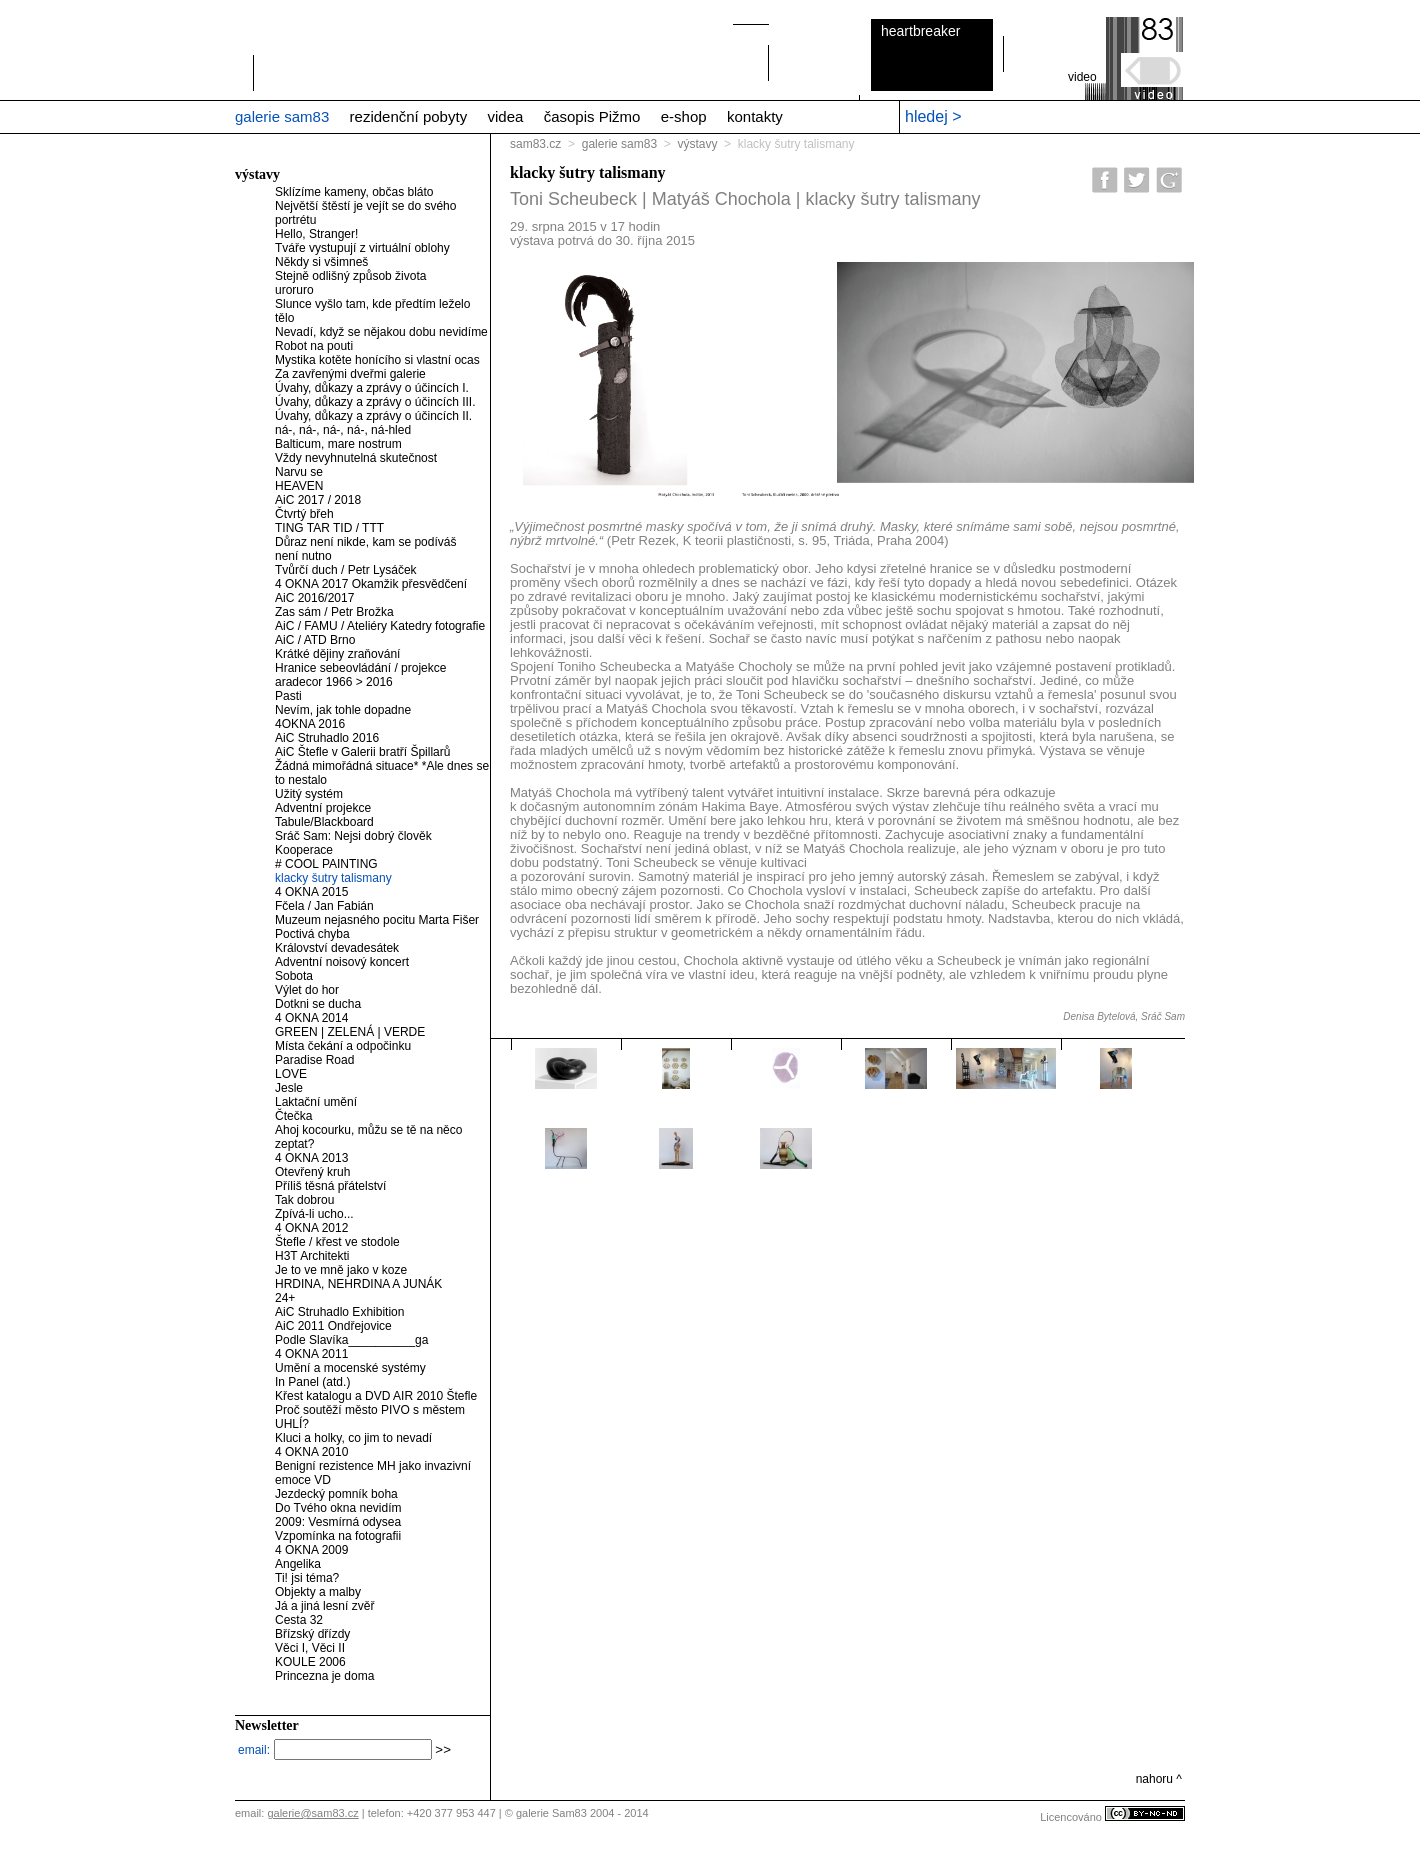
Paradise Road (314, 1060)
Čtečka (293, 1116)
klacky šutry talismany (333, 878)
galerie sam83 (282, 116)
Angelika (298, 1564)
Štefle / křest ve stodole (337, 1242)
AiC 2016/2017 (314, 598)
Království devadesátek (337, 948)
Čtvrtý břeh (304, 514)
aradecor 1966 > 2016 (334, 682)
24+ (285, 1298)
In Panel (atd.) (312, 1382)
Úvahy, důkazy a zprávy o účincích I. (372, 388)
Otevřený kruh (312, 1172)
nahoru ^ (1159, 1779)
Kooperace (304, 850)
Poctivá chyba (312, 934)
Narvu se (299, 472)
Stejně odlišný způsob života (350, 276)
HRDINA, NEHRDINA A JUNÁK (358, 1284)
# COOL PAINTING (326, 864)
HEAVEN (299, 486)
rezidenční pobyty (409, 116)
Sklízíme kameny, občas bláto (354, 192)
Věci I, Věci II (310, 1648)
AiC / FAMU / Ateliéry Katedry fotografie (380, 626)
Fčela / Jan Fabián (324, 906)
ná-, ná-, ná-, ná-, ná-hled (343, 430)
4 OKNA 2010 (311, 1452)
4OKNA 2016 (310, 724)
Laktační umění (316, 1102)
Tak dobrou (304, 1200)
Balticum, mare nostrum (338, 444)
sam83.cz (535, 144)
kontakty (755, 116)
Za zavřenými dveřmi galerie (350, 374)
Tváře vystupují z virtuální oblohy (362, 248)
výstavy (697, 144)
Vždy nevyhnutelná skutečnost (356, 458)
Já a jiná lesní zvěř (324, 1606)
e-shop (684, 116)
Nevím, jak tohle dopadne (343, 710)
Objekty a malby (318, 1592)
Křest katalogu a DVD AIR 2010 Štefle (376, 1396)
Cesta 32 (299, 1620)
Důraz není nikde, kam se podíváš (365, 542)
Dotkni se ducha (318, 1004)
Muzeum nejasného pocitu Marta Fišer (377, 920)
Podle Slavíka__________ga (351, 1340)
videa (505, 116)
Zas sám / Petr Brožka (334, 612)
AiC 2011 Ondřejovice (333, 1326)
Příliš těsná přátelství (330, 1186)
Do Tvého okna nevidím (338, 1508)
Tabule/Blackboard (324, 822)
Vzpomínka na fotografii (338, 1536)
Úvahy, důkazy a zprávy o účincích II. (373, 416)
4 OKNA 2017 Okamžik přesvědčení (371, 584)
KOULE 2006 (310, 1662)
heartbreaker (920, 31)
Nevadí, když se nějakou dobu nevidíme (381, 332)
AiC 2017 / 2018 (318, 500)
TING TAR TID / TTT (329, 528)
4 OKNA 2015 (311, 892)
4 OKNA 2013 (311, 1158)
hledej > (933, 116)
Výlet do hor (307, 990)
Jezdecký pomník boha (336, 1494)
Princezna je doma (324, 1676)
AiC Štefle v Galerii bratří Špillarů (362, 752)
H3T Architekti (312, 1256)
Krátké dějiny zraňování (337, 654)
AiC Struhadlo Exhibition (339, 1312)
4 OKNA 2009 (311, 1550)
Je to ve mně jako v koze (341, 1270)
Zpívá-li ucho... (314, 1214)
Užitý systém (309, 794)
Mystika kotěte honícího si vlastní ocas (377, 360)
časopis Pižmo (592, 116)
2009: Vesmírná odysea (338, 1522)
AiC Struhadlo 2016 (327, 738)
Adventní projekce (323, 808)
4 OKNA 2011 (311, 1354)
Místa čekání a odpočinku (343, 1046)
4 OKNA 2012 (311, 1228)
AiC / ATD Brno (315, 640)
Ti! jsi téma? (307, 1578)
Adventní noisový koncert (342, 962)
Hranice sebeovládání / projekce (360, 668)
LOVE (291, 1074)
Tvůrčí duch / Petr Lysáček (346, 570)
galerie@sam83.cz (312, 1813)
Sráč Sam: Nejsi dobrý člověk (353, 836)
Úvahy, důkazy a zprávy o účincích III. (375, 402)
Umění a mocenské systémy (350, 1368)
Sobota (294, 976)
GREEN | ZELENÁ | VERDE (350, 1032)
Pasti (288, 696)
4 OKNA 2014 (311, 1018)
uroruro (294, 290)
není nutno (303, 556)
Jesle (289, 1088)
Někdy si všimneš (321, 262)
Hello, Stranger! (316, 234)
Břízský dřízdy (312, 1634)
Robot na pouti (314, 346)
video (1082, 77)
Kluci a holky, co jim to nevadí (353, 1438)
